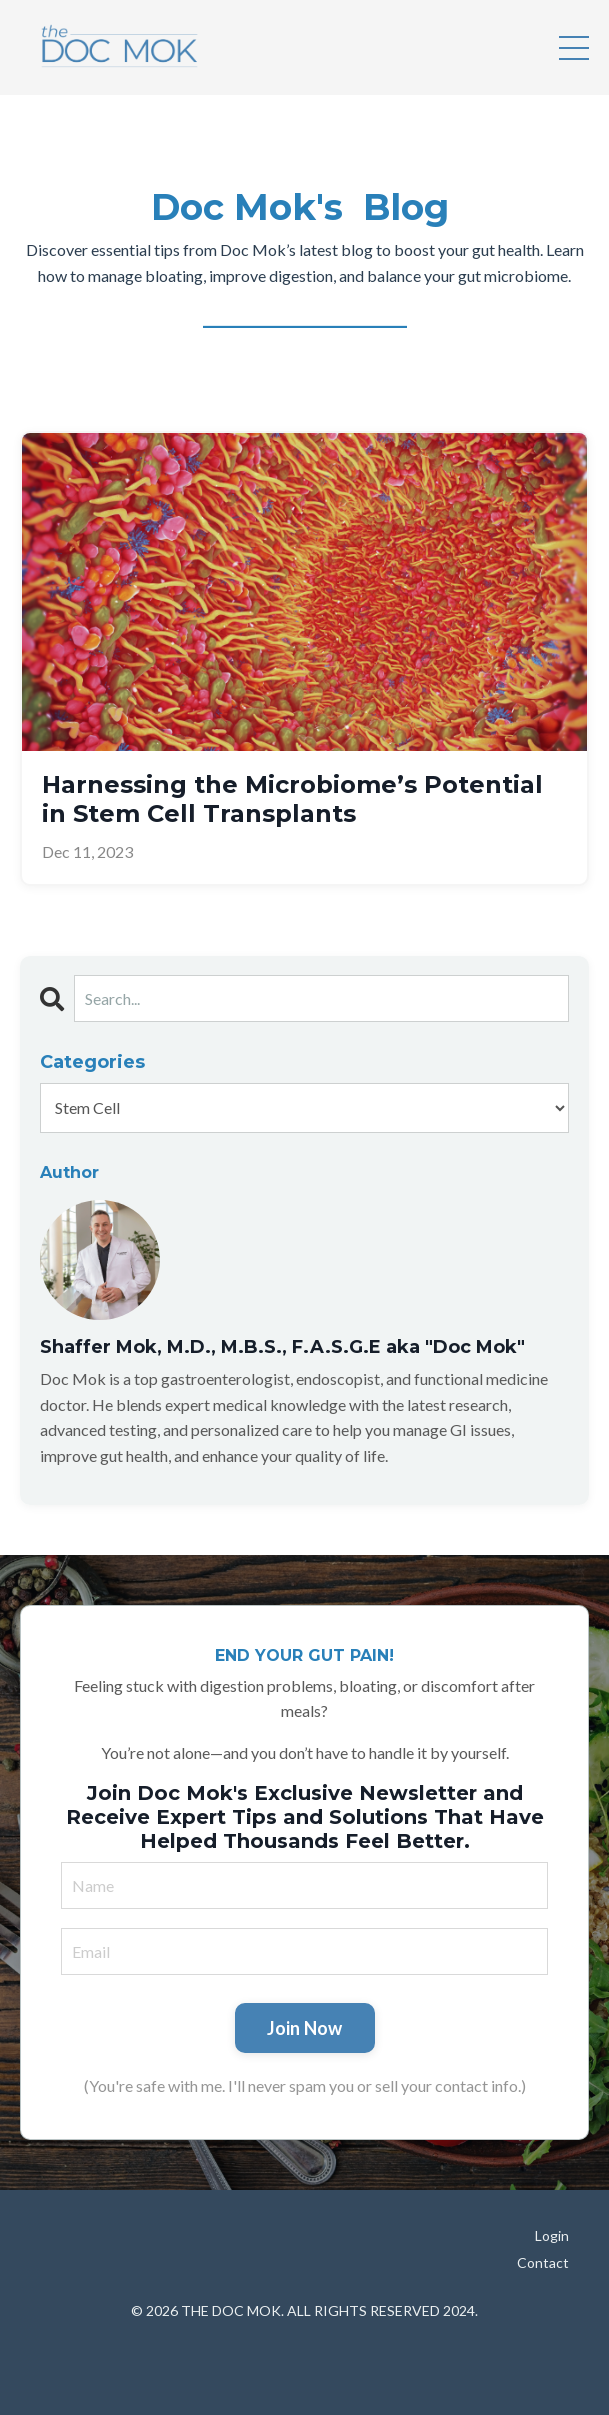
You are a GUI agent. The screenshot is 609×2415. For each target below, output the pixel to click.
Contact (543, 2262)
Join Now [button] (305, 2028)
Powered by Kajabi (305, 2362)
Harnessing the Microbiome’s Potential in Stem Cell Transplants (292, 799)
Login (552, 2235)
